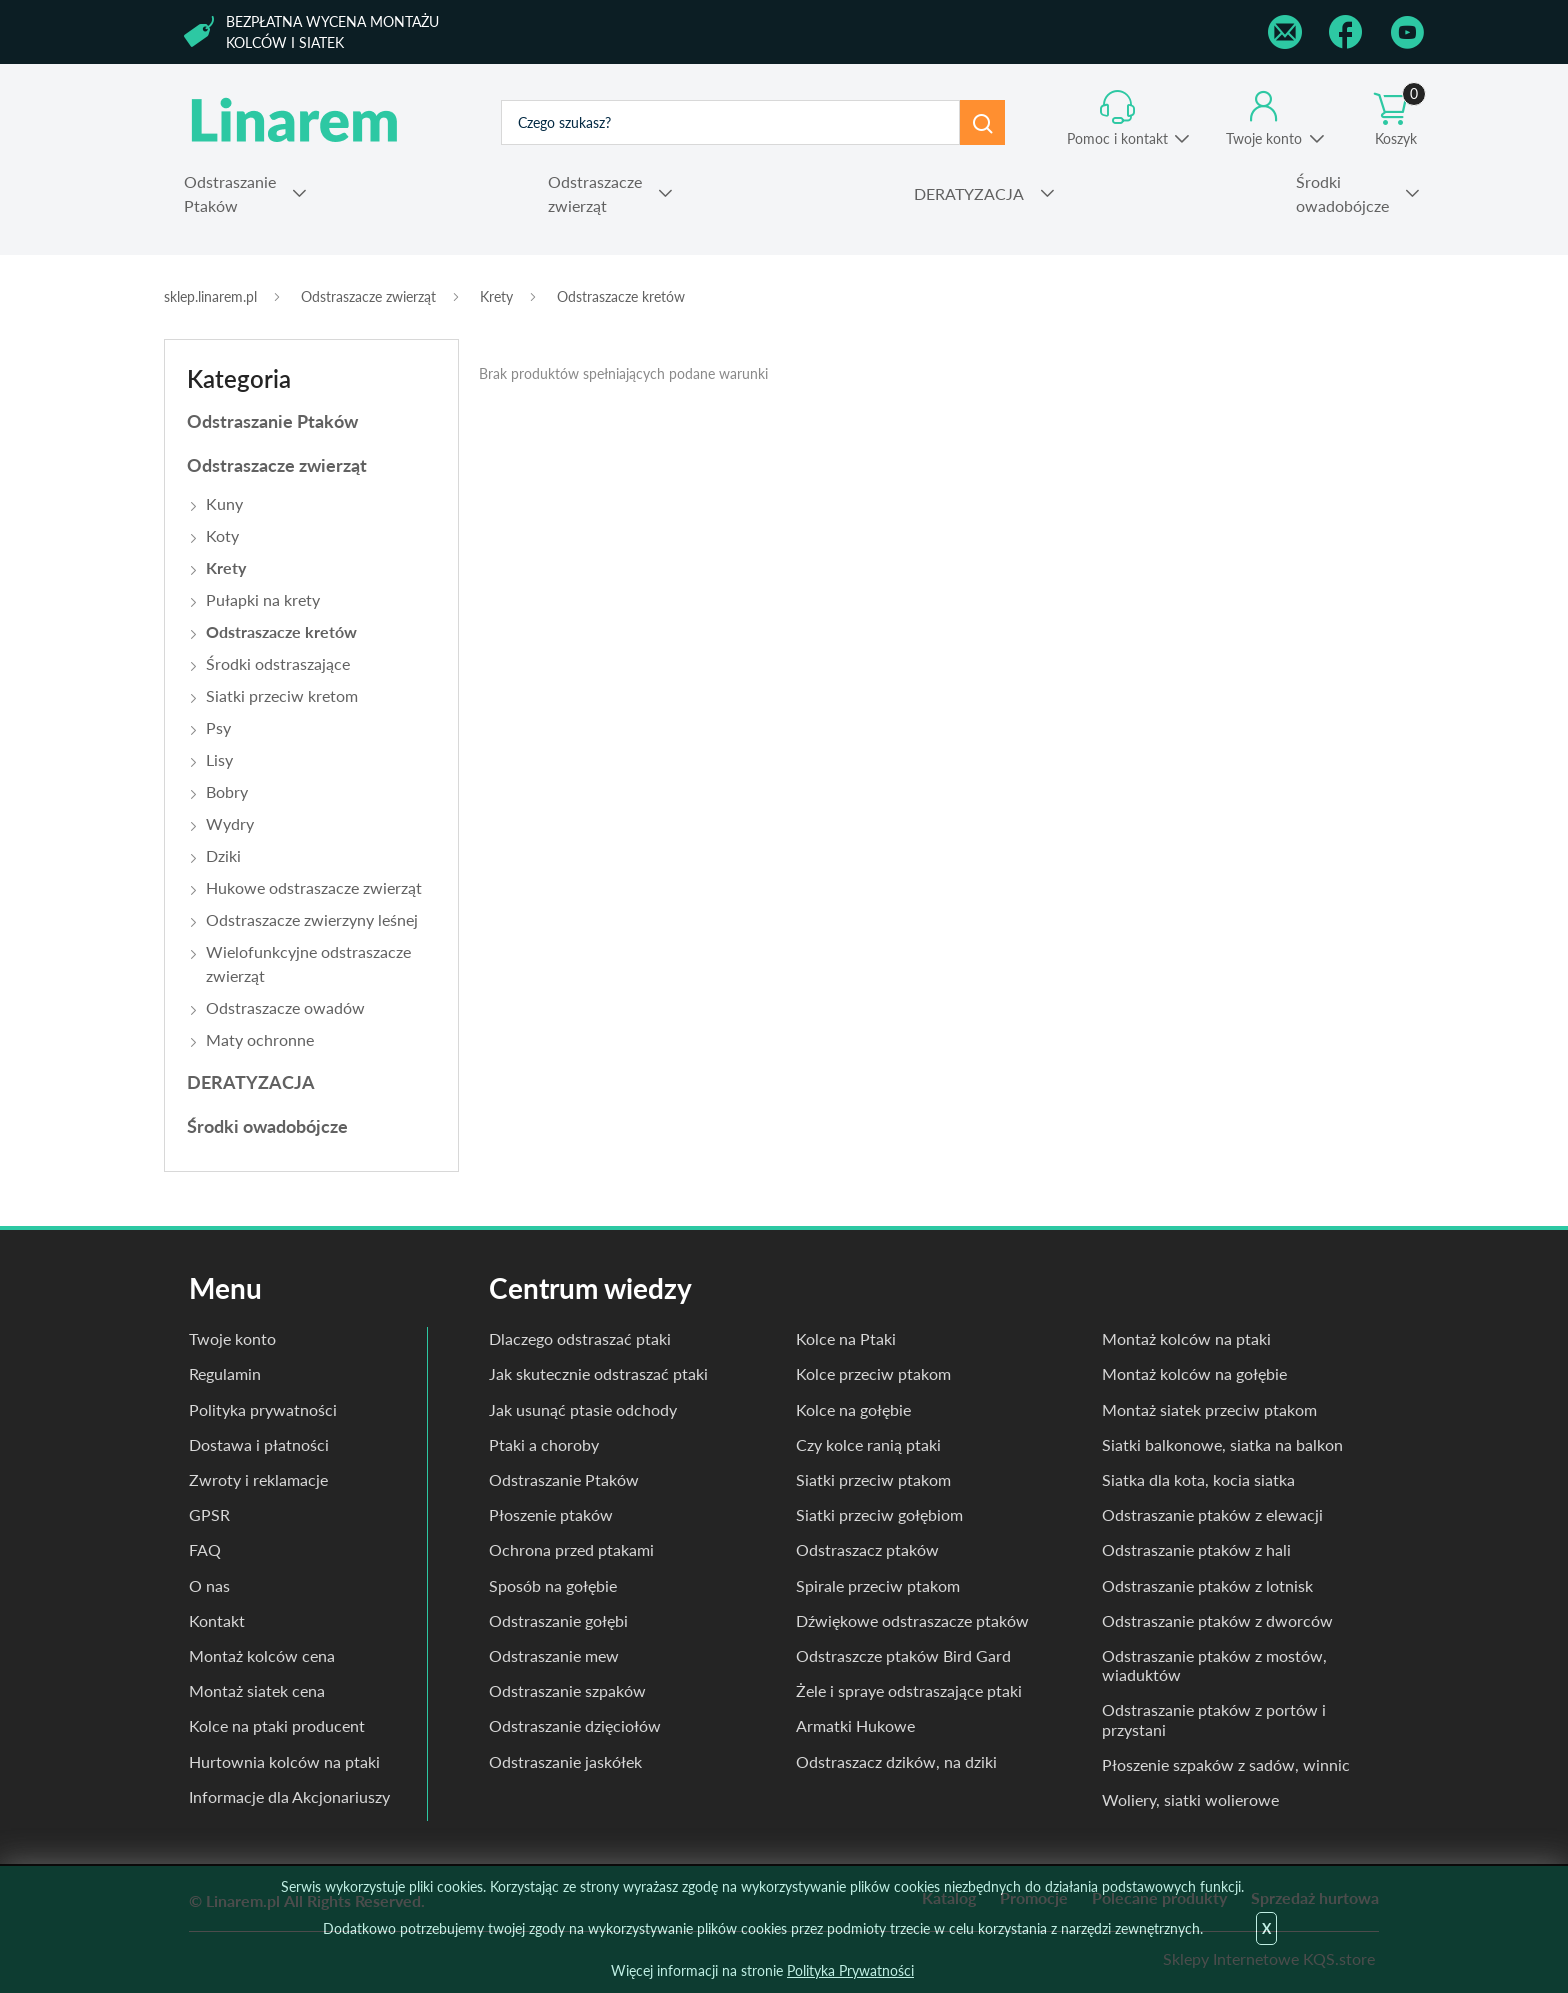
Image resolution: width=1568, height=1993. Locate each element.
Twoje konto (1264, 138)
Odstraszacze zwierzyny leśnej (312, 919)
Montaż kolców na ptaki (1186, 1338)
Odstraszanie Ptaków (272, 421)
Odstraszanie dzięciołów (575, 1725)
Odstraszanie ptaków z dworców (1217, 1620)
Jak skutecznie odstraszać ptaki (598, 1373)
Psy (218, 727)
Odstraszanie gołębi (558, 1620)
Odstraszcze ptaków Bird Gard (903, 1655)
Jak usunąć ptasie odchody (583, 1409)
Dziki (223, 855)
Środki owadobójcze (267, 1126)
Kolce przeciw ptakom (873, 1373)
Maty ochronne (260, 1039)
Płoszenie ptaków (551, 1514)
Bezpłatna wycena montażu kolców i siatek (332, 32)
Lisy (219, 759)
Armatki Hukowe (855, 1725)
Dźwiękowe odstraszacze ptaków (912, 1620)
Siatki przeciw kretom (282, 695)
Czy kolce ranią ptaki (868, 1444)
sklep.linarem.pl (210, 296)
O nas (209, 1585)
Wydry (230, 823)
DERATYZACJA (251, 1082)
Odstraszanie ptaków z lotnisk (1207, 1585)
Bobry (227, 791)
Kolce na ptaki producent (277, 1725)
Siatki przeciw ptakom (873, 1479)
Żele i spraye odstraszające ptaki (909, 1690)
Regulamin (225, 1373)
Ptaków (230, 192)
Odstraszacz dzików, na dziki (896, 1761)
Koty (222, 535)
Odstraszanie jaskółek (565, 1761)
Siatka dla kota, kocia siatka (1198, 1479)
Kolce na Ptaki (846, 1338)
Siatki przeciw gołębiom (879, 1514)
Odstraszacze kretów (621, 296)
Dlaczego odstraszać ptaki (580, 1338)
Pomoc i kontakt (1117, 138)
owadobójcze (1342, 192)
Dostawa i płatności (259, 1444)
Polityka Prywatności (850, 1970)
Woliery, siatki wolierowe (1190, 1799)
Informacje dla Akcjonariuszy (289, 1796)
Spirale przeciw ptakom (878, 1585)
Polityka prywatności (263, 1409)
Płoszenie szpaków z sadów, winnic (1226, 1764)
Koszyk (1400, 118)
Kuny (224, 503)
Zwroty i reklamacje (258, 1479)
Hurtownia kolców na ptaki (284, 1761)
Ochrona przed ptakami (571, 1549)
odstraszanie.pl (295, 122)
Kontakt (217, 1620)
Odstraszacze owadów (285, 1007)
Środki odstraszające (278, 663)
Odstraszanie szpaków (567, 1690)
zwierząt (595, 192)
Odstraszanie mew (554, 1655)
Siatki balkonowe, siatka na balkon (1222, 1444)
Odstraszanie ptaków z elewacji (1212, 1514)
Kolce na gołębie (853, 1409)
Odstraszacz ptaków (867, 1549)
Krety (496, 296)
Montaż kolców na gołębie (1194, 1373)
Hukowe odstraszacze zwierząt (314, 887)
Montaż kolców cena (262, 1655)
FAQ (205, 1549)
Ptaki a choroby (544, 1444)
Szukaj (982, 122)
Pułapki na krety (263, 599)
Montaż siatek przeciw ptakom (1209, 1409)
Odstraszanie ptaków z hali (1196, 1549)
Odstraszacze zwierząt (368, 296)
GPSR (209, 1514)
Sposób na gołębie (553, 1585)
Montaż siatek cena (257, 1690)
